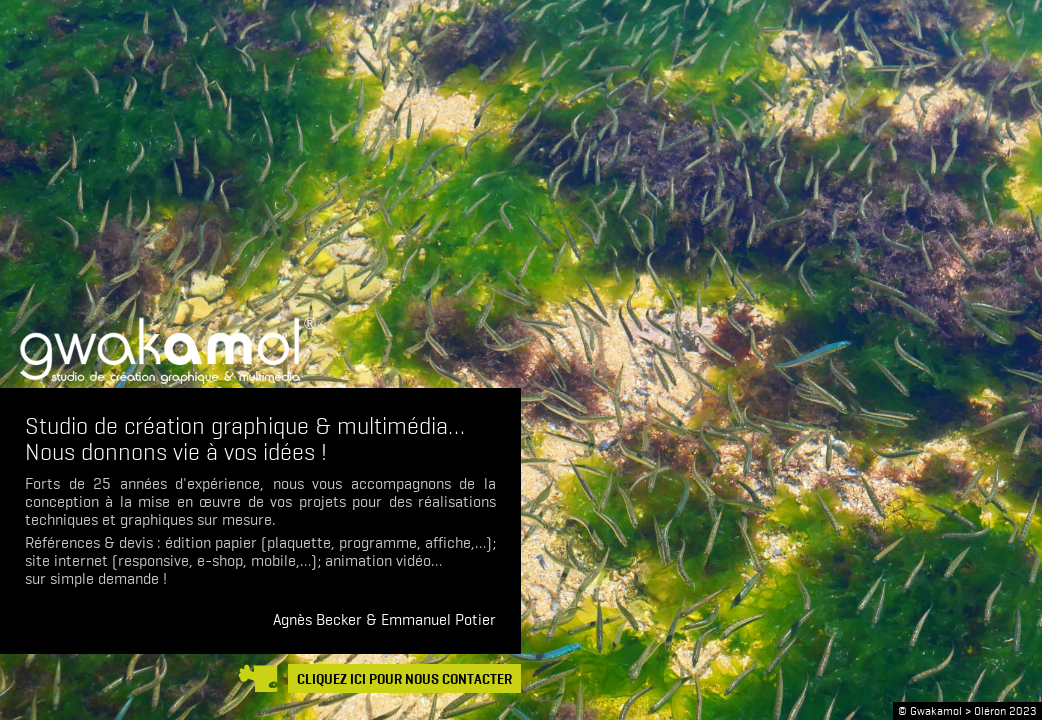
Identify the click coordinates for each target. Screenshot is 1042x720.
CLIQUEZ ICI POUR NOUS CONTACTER (404, 679)
